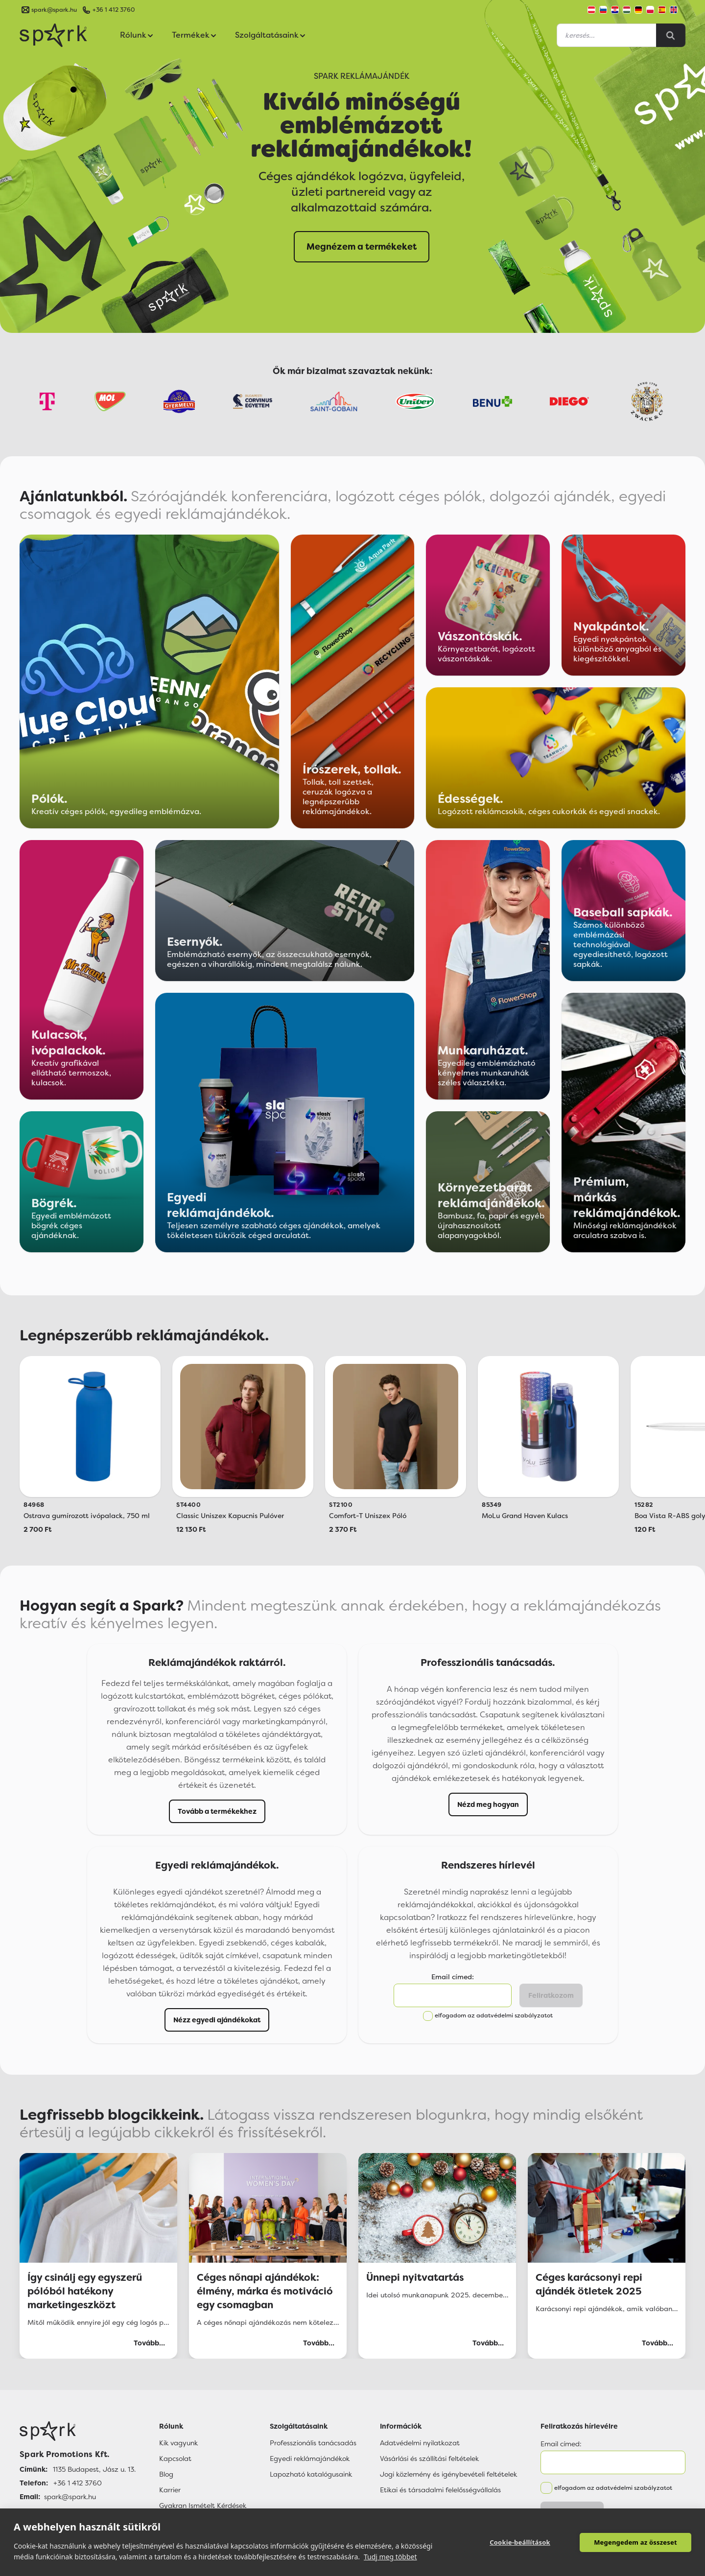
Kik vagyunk (178, 2442)
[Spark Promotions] (53, 35)
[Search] (670, 35)
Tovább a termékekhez (217, 1811)
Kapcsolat (175, 2458)
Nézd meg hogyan (488, 1804)
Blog (166, 2474)
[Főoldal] (78, 2431)
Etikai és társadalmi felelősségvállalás (440, 2489)
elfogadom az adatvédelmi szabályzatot (494, 2015)
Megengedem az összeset (635, 2542)
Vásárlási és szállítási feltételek (429, 2458)
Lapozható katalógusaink (311, 2474)
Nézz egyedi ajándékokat (216, 2019)
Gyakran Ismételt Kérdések (202, 2505)
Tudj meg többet (390, 2556)
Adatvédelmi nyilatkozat (420, 2442)
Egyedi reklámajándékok (310, 2458)
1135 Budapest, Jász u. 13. (94, 2469)
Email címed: (452, 1976)
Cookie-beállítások (520, 2542)
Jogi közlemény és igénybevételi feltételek (448, 2474)
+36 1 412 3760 (114, 10)
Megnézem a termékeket (361, 247)
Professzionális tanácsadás (313, 2442)
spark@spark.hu (70, 2496)
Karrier (170, 2489)
